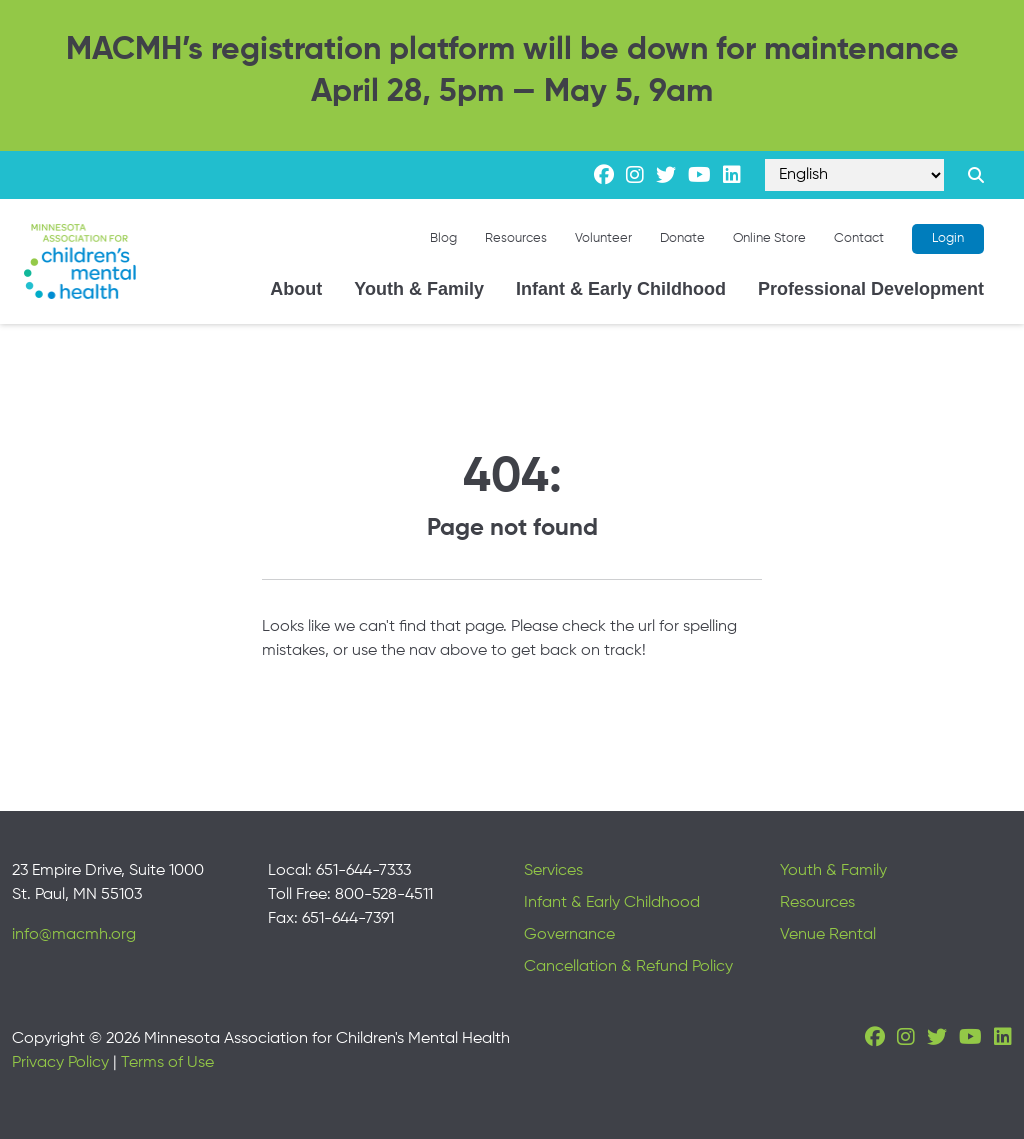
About (296, 289)
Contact (859, 238)
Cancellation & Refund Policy (628, 967)
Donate (682, 238)
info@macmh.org (74, 935)
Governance (569, 935)
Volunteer (603, 238)
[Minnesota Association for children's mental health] (80, 261)
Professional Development (871, 289)
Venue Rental (828, 935)
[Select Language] (854, 175)
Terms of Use (167, 1063)
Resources (516, 238)
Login (948, 238)
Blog (443, 238)
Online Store (769, 238)
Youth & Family (419, 289)
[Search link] (976, 175)
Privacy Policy (60, 1063)
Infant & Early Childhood (621, 289)
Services (553, 871)
